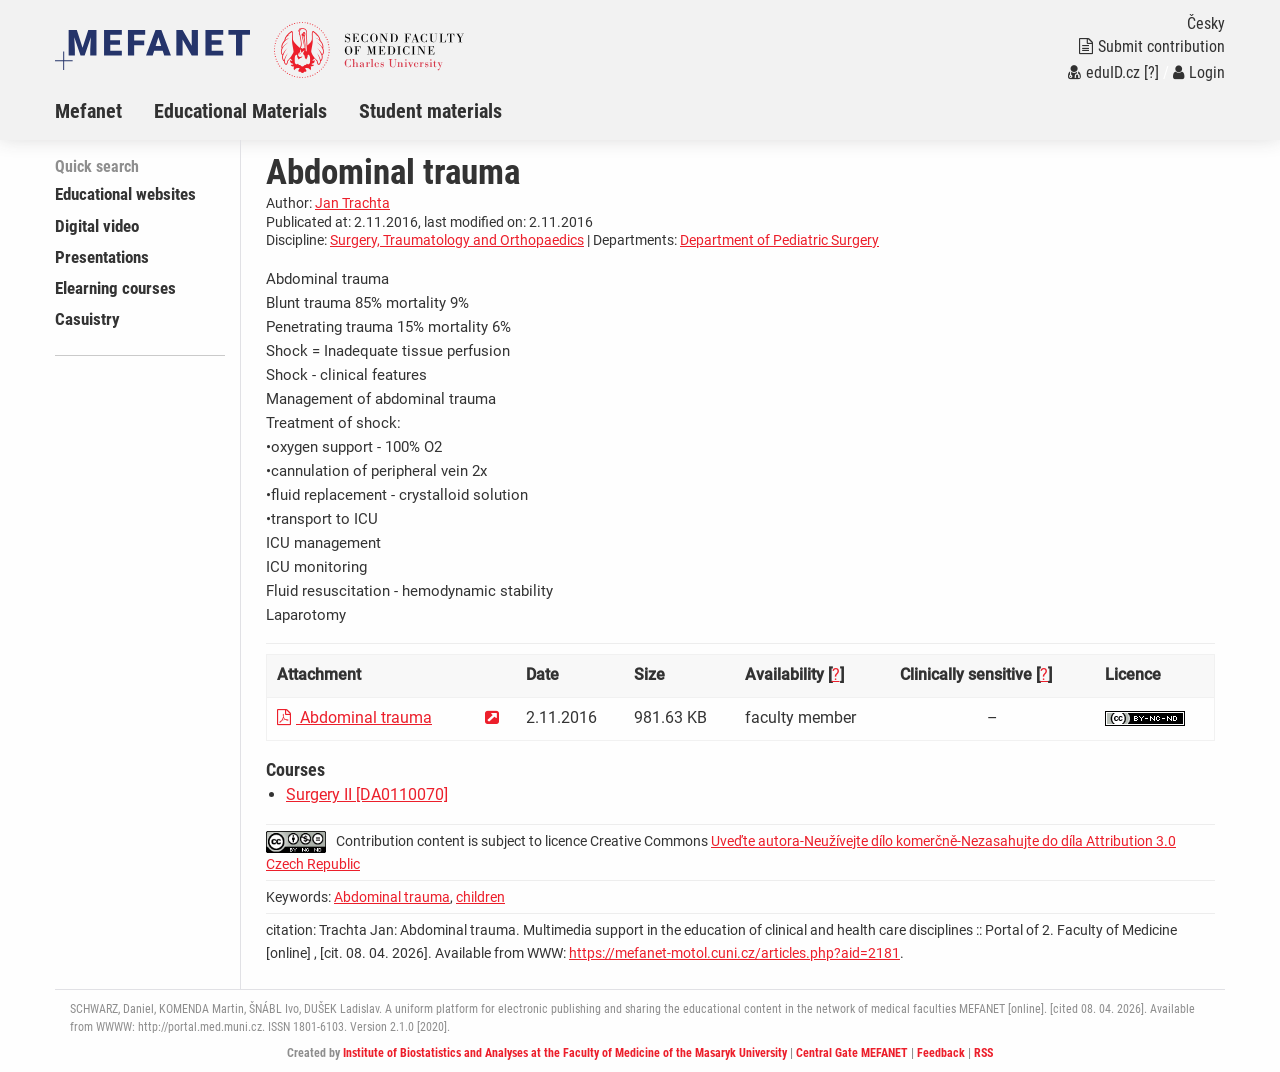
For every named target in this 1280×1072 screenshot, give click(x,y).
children (480, 897)
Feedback (941, 1053)
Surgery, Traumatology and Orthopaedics (457, 240)
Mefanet (88, 111)
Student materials (430, 111)
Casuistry (87, 319)
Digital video (97, 226)
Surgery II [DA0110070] (367, 794)
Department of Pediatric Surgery (779, 240)
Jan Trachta (352, 203)
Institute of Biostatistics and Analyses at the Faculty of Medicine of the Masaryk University (565, 1053)
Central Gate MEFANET (852, 1053)
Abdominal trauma (354, 717)
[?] (1151, 72)
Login (1199, 72)
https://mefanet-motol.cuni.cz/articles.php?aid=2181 (734, 953)
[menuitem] (104, 111)
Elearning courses (115, 288)
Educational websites (125, 194)
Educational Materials (240, 111)
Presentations (102, 257)
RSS (983, 1053)
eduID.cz (1104, 72)
